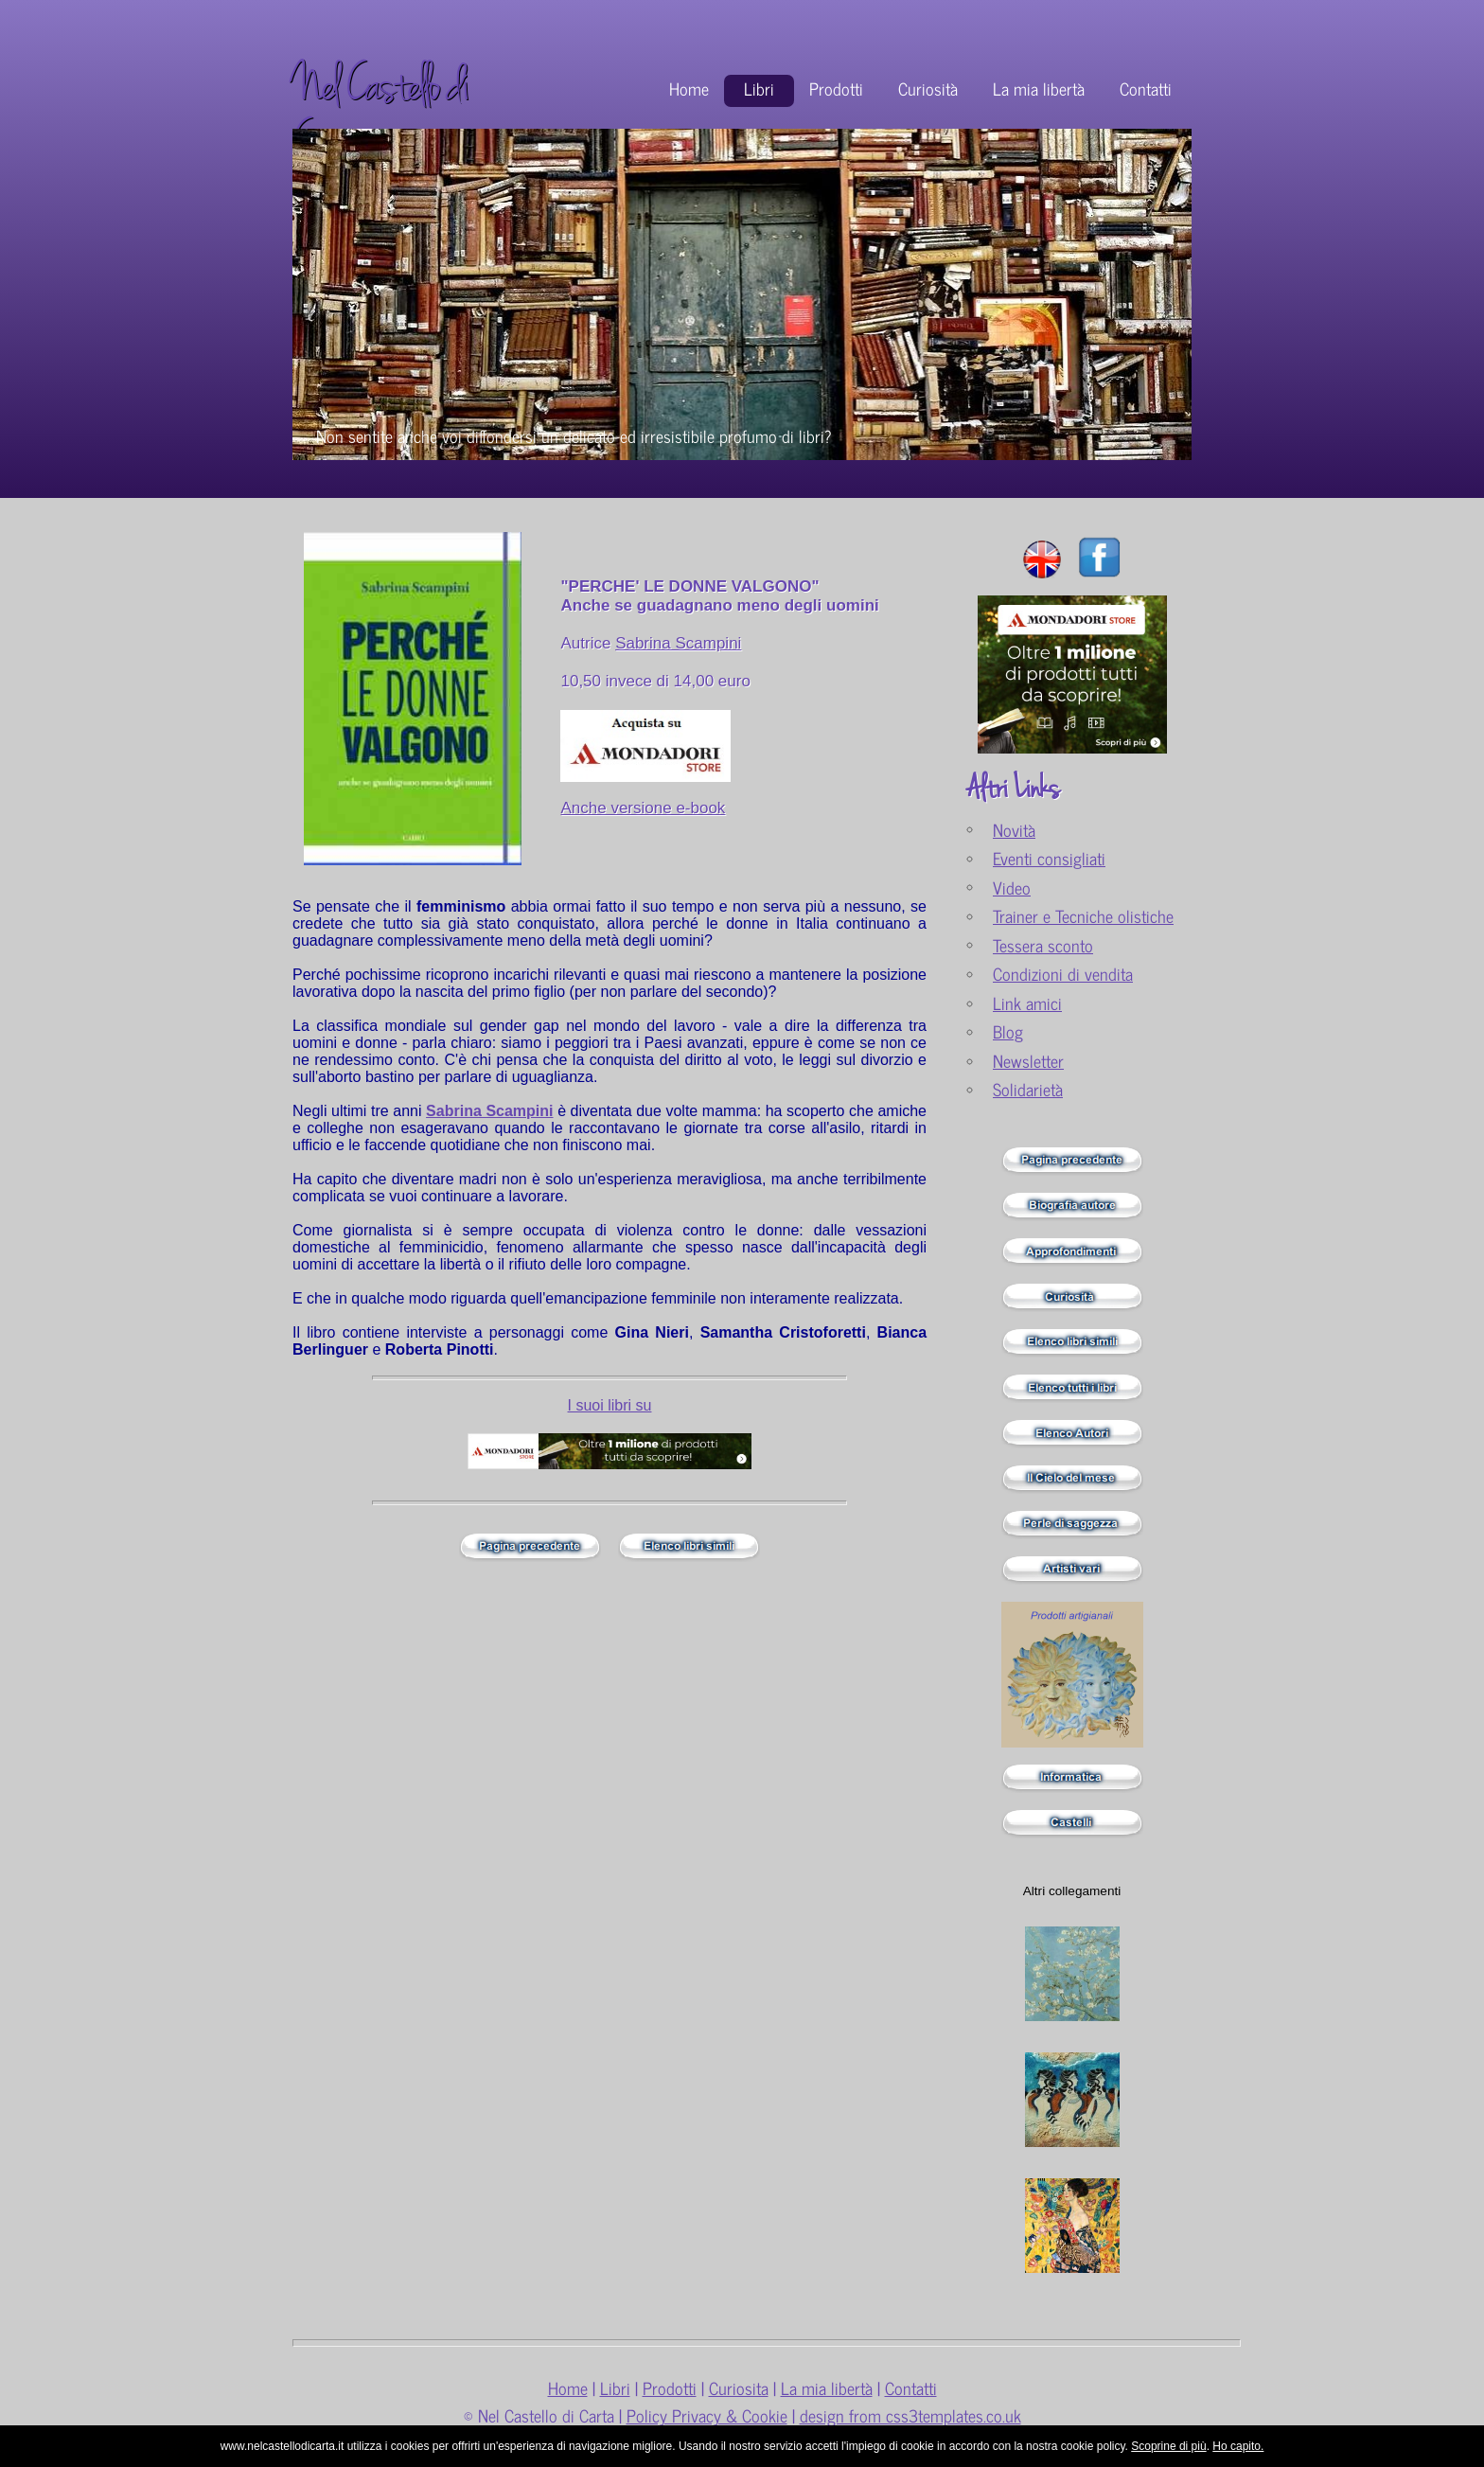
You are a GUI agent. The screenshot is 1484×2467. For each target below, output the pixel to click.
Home (689, 88)
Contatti (1146, 88)
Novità (1014, 829)
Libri (759, 88)
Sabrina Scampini (678, 643)
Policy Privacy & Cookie (707, 2415)
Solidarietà (1028, 1089)
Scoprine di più (1168, 2446)
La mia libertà (1039, 88)
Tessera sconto (1043, 945)
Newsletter (1028, 1060)
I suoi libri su (610, 1405)
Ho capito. (1237, 2446)
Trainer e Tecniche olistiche (1083, 916)
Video (1012, 887)
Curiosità (928, 88)
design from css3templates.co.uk (910, 2415)
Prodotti (836, 88)
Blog (1008, 1031)
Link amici (1027, 1003)
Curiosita (738, 2388)
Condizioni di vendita (1063, 973)
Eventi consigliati (1049, 858)
